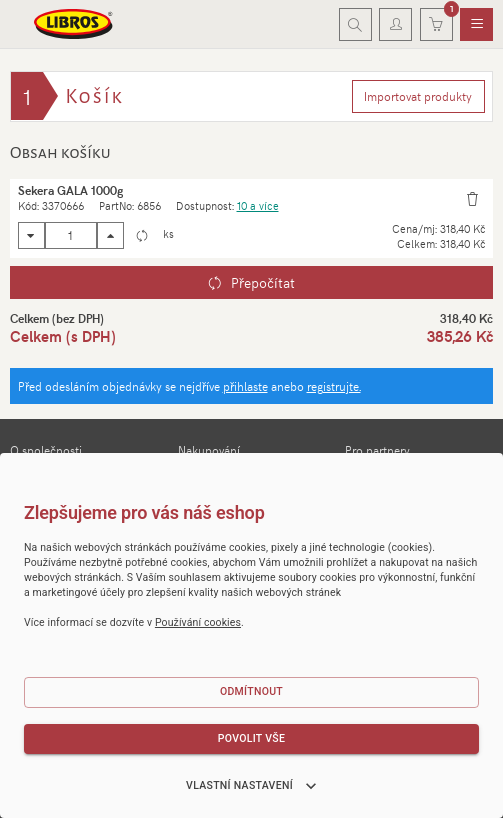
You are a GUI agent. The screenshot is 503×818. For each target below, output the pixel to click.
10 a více (258, 205)
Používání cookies (198, 622)
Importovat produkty (418, 96)
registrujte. (334, 386)
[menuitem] (476, 25)
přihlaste (245, 386)
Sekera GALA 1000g (70, 190)
